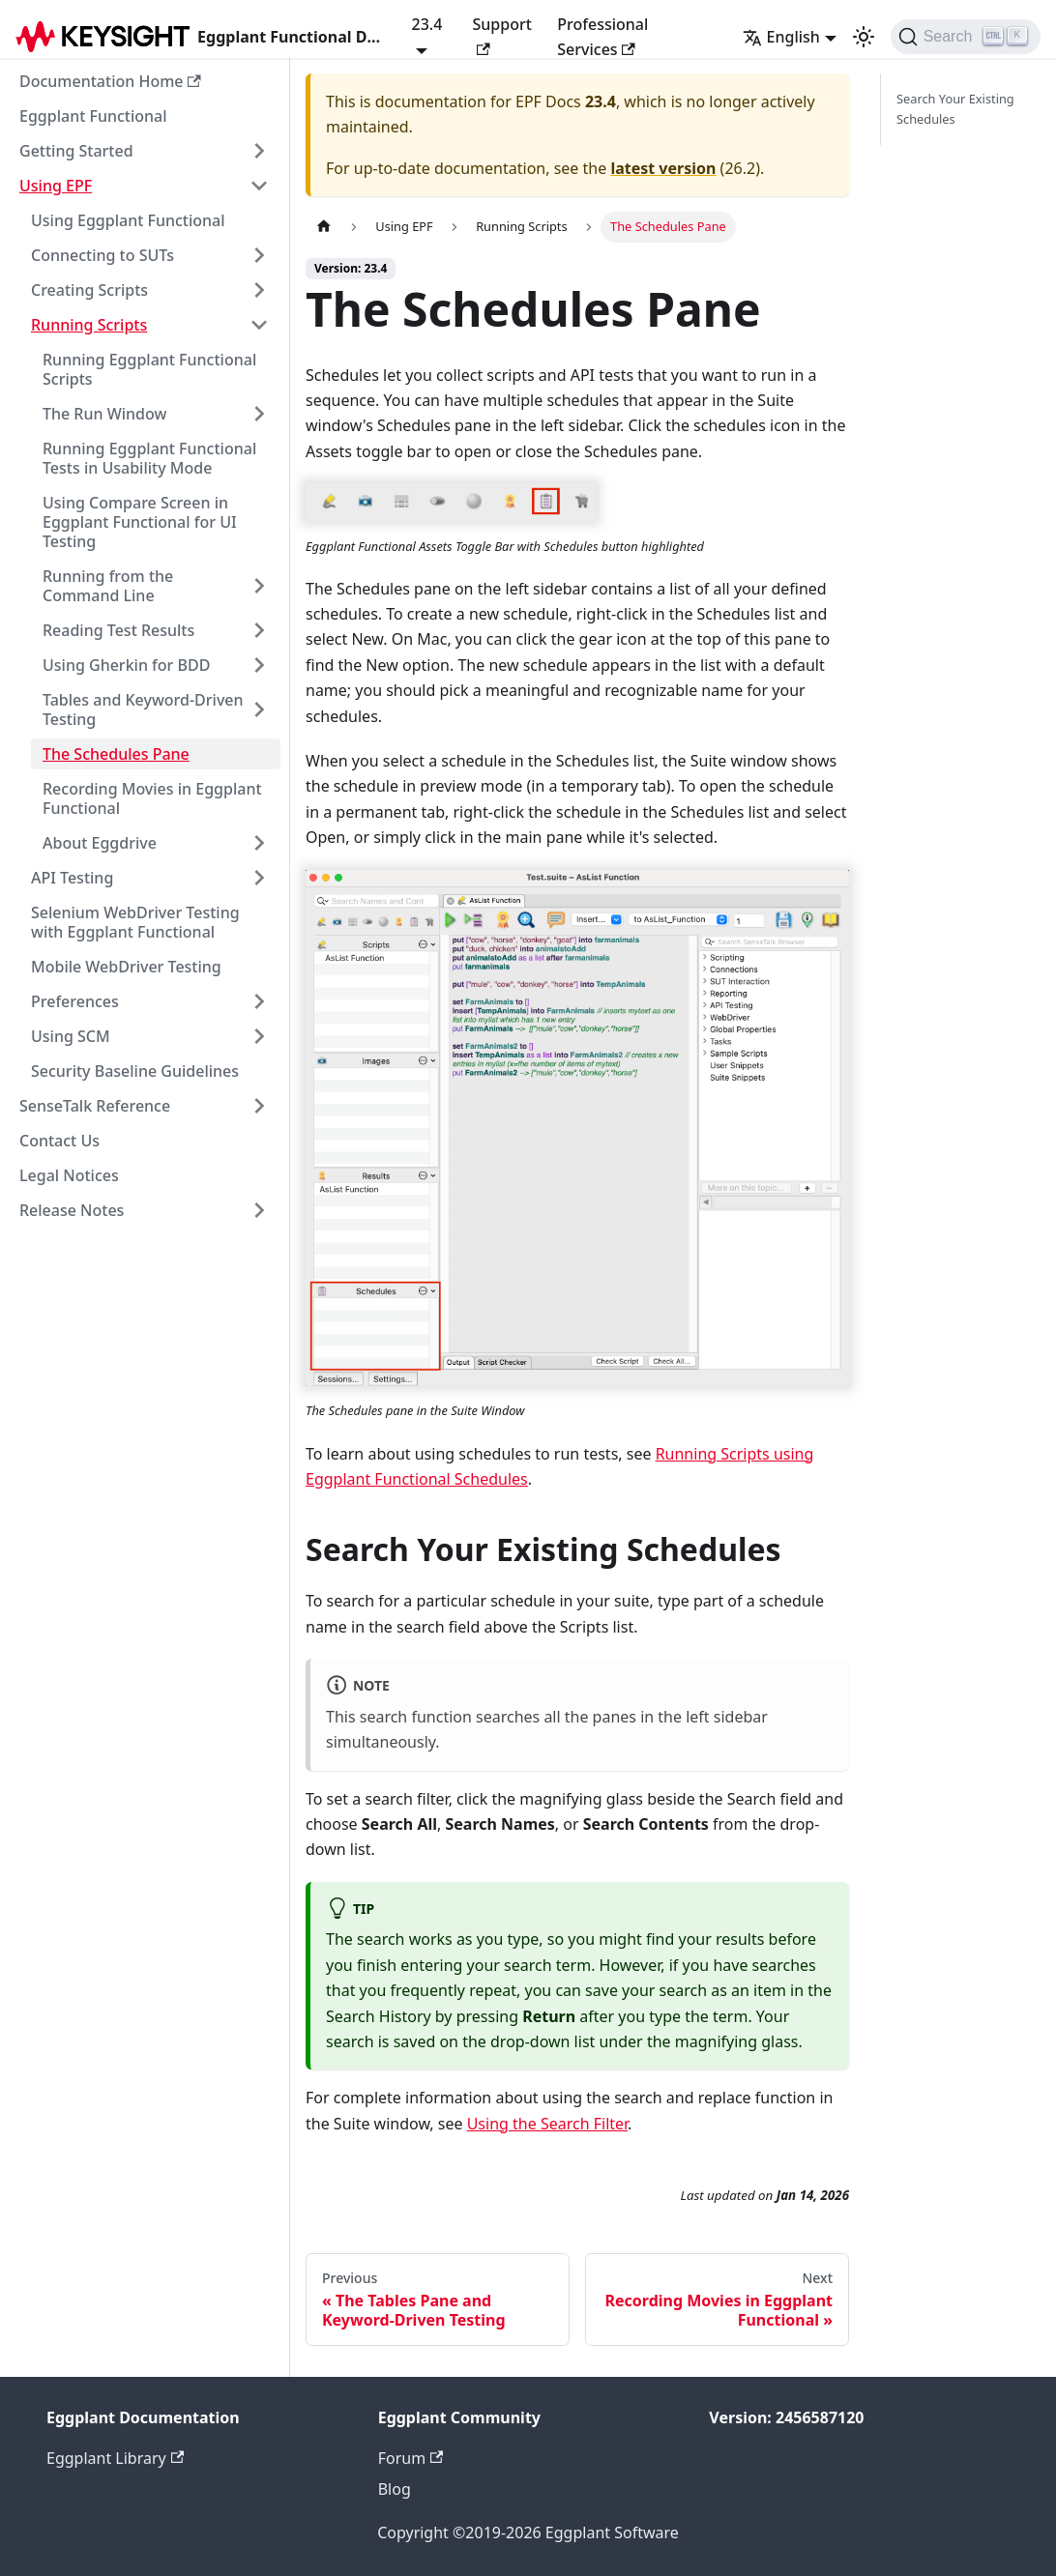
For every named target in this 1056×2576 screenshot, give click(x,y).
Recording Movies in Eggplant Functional (152, 798)
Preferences (75, 1001)
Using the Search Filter (547, 2123)
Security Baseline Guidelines (135, 1071)
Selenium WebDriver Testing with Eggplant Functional (135, 922)
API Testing (72, 877)
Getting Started (76, 150)
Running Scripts (89, 324)
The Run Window (104, 413)
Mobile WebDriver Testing (126, 966)
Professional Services (602, 37)
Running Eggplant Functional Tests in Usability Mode (149, 458)
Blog (394, 2489)
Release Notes (71, 1210)
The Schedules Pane (116, 754)
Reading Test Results (118, 630)
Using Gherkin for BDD (126, 665)
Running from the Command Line (108, 585)
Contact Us (59, 1140)
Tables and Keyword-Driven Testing (143, 709)
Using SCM (70, 1036)
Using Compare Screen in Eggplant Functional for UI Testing (140, 522)
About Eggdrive (100, 843)
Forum (411, 2458)
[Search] (966, 36)
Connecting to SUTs (102, 255)
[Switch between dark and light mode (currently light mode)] (863, 36)
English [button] (781, 36)
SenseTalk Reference (94, 1105)
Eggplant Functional (93, 116)
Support (501, 34)
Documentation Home (110, 81)
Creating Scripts (89, 290)
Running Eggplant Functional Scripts (149, 369)
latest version (663, 168)
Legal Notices (69, 1175)
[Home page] (324, 227)
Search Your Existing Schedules (955, 109)
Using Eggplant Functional (128, 220)
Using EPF (55, 185)
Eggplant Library (115, 2458)
